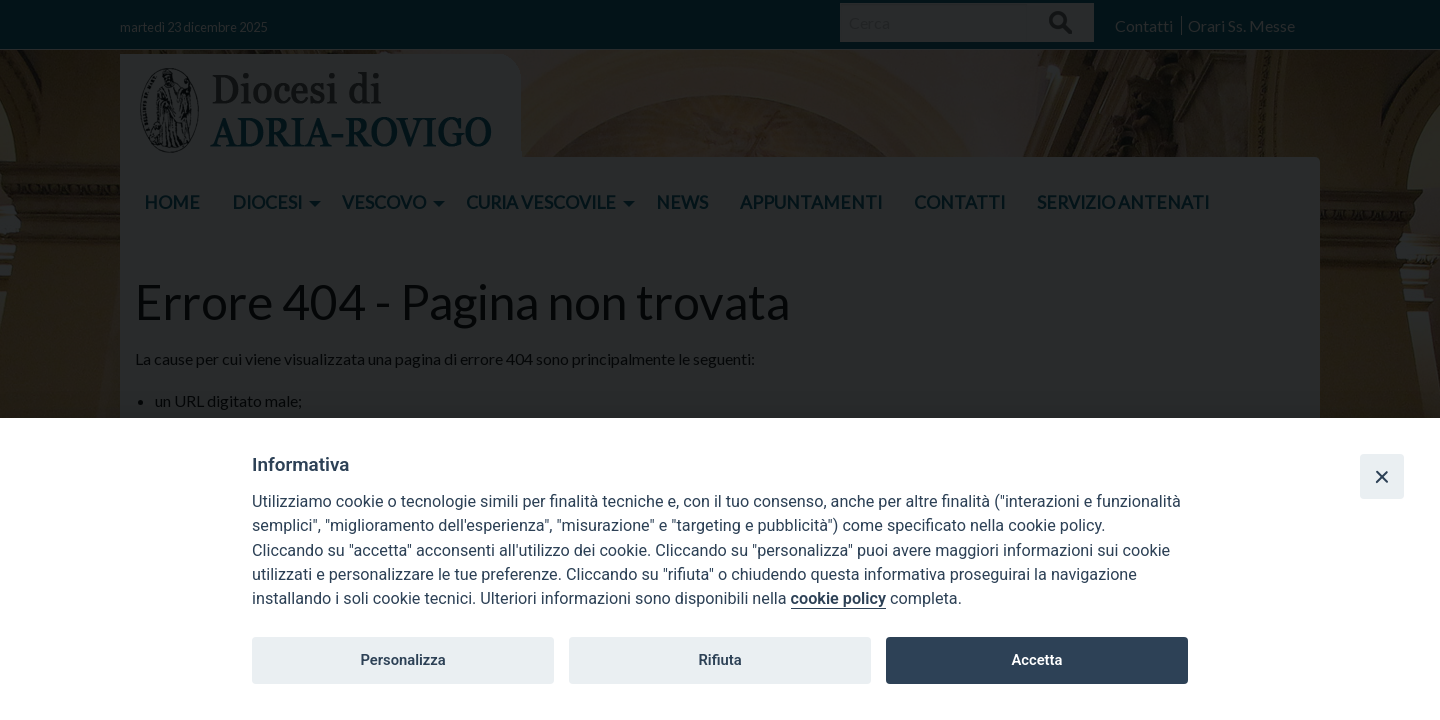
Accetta (1036, 660)
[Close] (1382, 476)
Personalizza (402, 660)
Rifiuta (719, 660)
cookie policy (838, 598)
